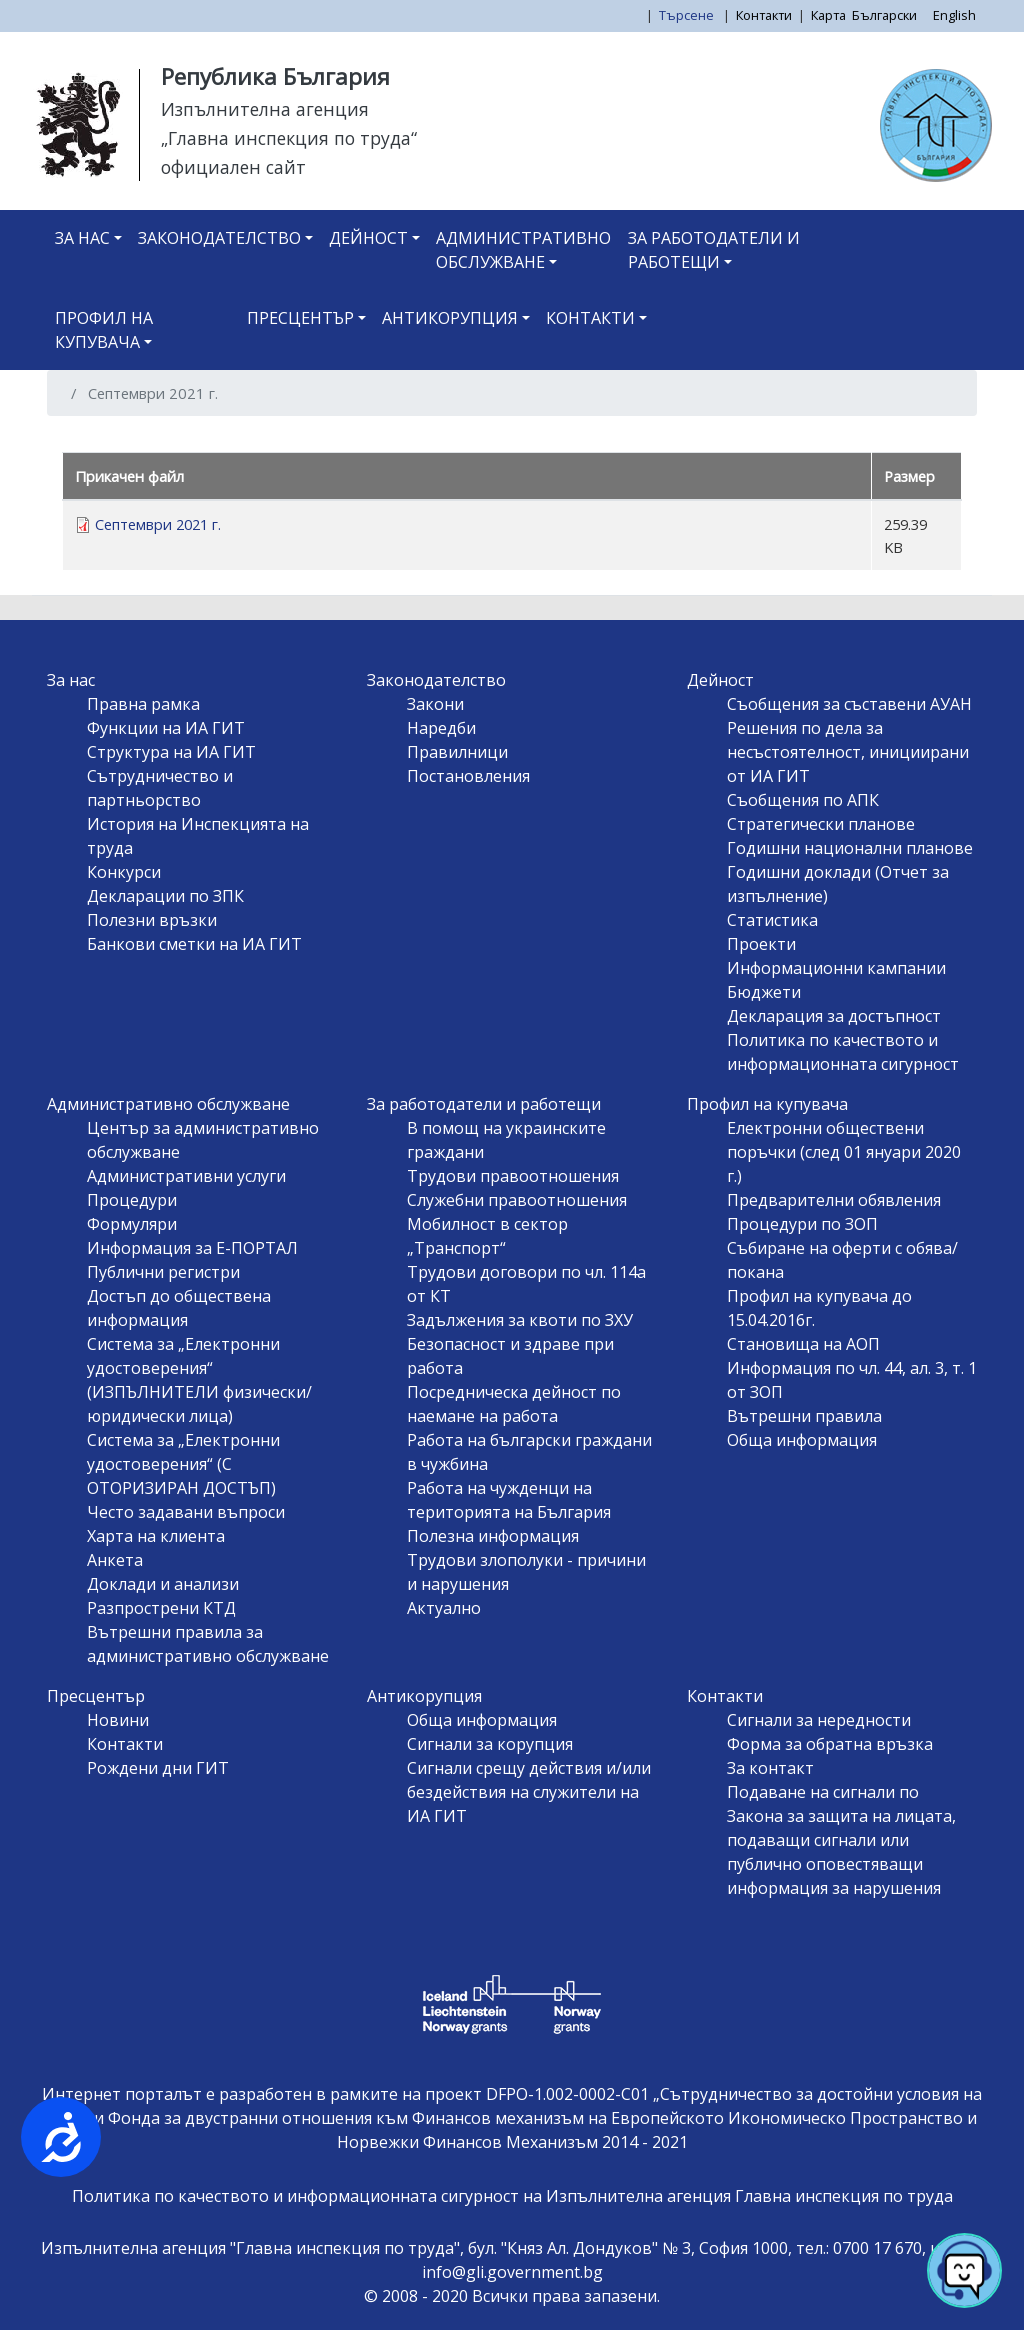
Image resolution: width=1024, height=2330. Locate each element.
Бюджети (764, 992)
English (954, 15)
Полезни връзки (152, 920)
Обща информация (802, 1440)
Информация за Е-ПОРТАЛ (192, 1248)
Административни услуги (186, 1176)
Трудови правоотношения (513, 1176)
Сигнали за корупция (490, 1744)
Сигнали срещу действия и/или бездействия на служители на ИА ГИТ (529, 1792)
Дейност (368, 238)
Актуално (444, 1608)
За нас (82, 238)
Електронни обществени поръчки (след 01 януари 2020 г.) (844, 1152)
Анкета (115, 1560)
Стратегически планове (821, 824)
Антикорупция (450, 318)
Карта (828, 15)
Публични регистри (163, 1272)
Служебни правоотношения (517, 1200)
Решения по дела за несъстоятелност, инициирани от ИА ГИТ (848, 752)
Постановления (468, 776)
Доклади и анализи (163, 1584)
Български (884, 15)
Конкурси (124, 872)
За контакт (770, 1768)
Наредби (441, 728)
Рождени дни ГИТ (158, 1768)
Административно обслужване (523, 250)
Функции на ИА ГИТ (166, 728)
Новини (118, 1720)
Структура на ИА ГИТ (171, 752)
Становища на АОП (803, 1344)
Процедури (132, 1200)
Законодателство (219, 238)
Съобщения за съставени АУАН (849, 704)
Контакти (764, 15)
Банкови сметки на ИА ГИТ (194, 944)
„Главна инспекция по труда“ (289, 138)
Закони (435, 704)
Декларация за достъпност (834, 1016)
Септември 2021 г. (158, 524)
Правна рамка (143, 704)
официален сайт (233, 167)
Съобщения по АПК (803, 800)
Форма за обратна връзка (830, 1744)
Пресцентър (300, 318)
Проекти (761, 944)
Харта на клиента (156, 1536)
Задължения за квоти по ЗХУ (520, 1320)
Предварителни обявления (834, 1200)
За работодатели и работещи (714, 250)
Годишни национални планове (850, 848)
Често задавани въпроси (186, 1512)
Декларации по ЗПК (165, 896)
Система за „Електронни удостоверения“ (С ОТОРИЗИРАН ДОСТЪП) (183, 1464)
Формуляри (132, 1224)
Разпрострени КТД (161, 1608)
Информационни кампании (836, 968)
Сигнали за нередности (819, 1720)
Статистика (772, 920)
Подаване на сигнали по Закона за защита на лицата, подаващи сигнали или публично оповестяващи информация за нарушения (841, 1840)
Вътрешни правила (804, 1416)
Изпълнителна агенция (265, 109)
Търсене (688, 15)
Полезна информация (493, 1536)
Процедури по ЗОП (802, 1224)
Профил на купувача (104, 330)
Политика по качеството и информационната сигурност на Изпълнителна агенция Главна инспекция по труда (512, 2196)
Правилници (457, 752)
